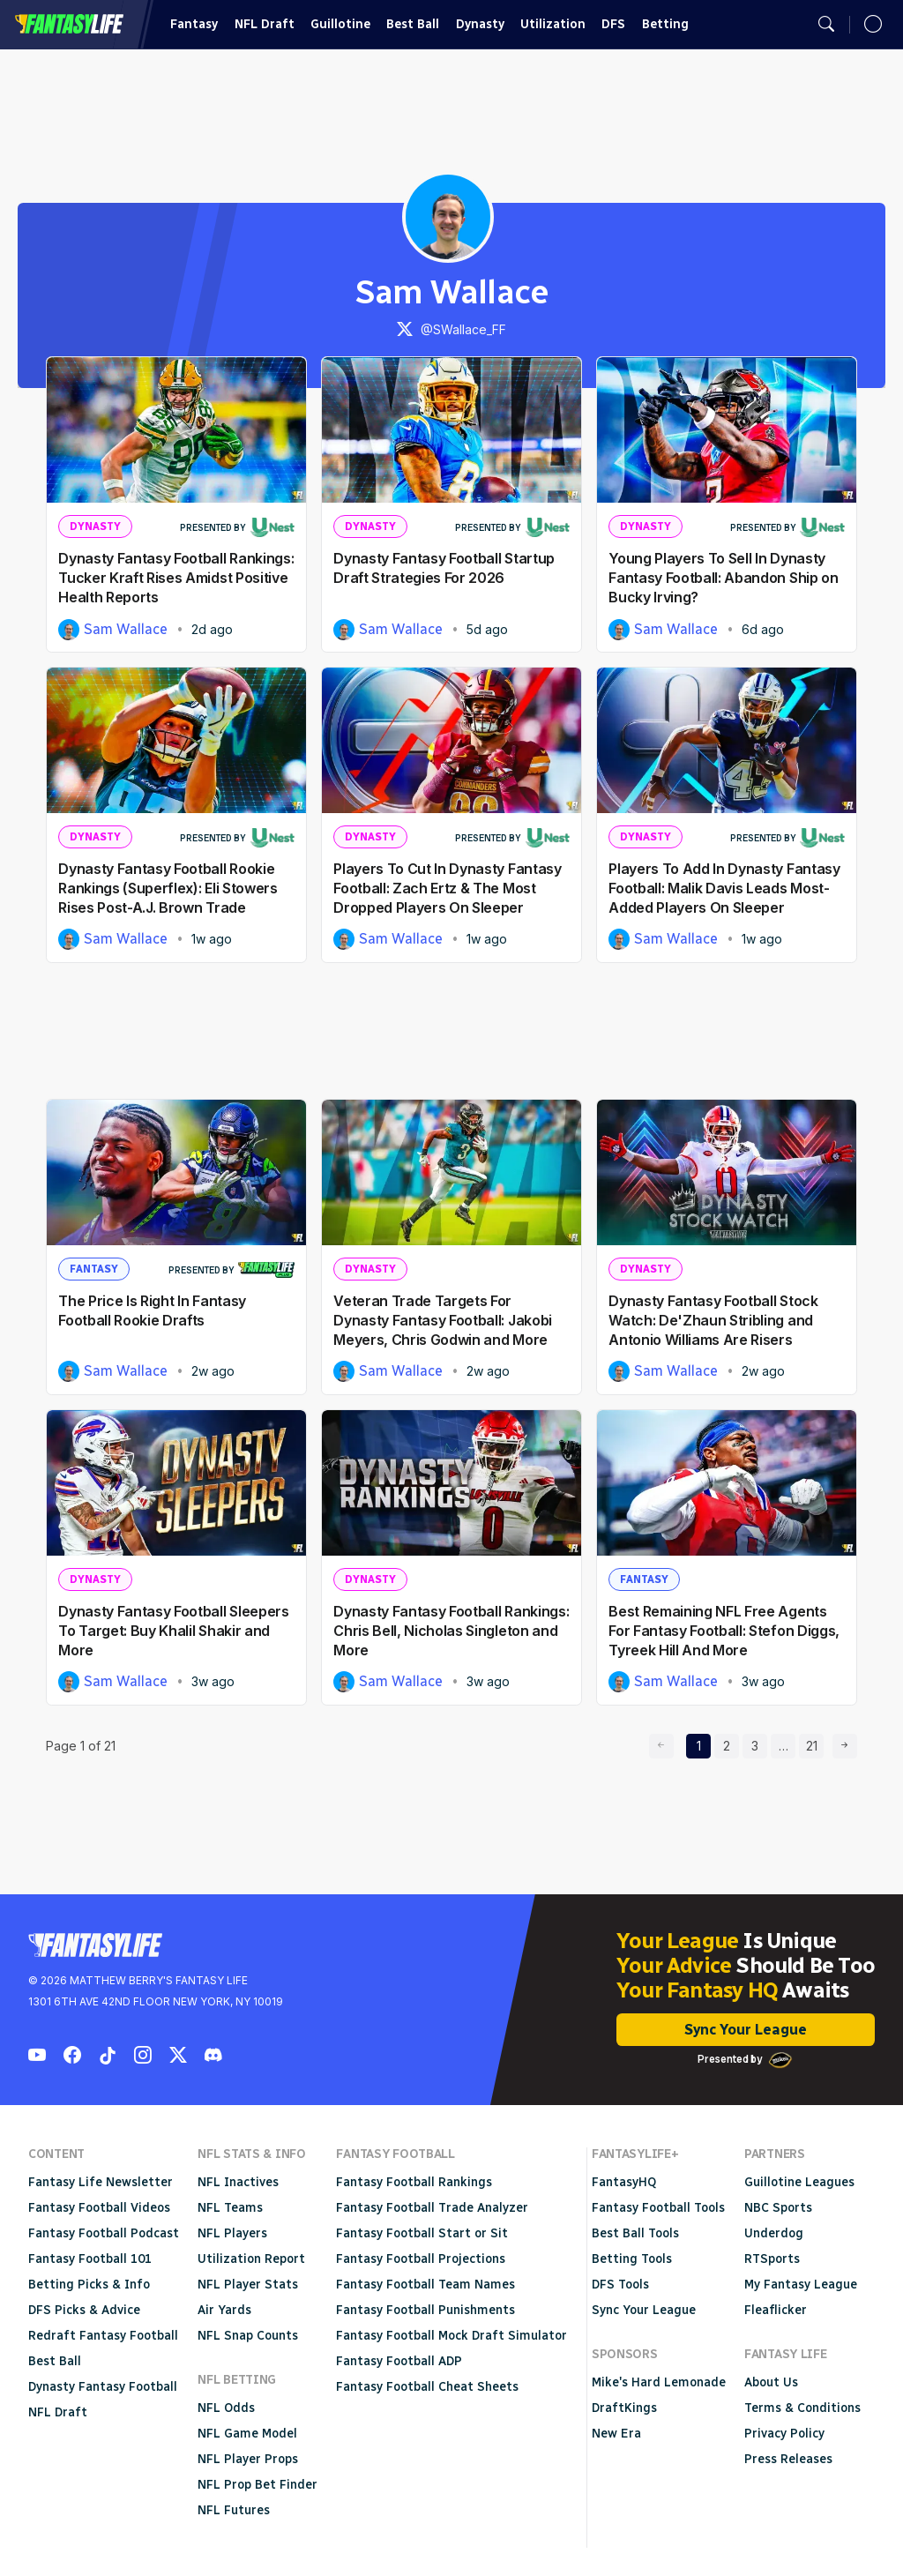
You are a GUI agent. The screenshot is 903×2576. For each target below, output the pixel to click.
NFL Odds (226, 2408)
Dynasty (480, 24)
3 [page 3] (758, 1743)
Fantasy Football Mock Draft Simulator (451, 2335)
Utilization (553, 24)
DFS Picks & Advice (84, 2310)
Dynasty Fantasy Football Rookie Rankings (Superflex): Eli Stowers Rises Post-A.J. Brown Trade (167, 888)
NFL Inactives (238, 2182)
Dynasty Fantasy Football (102, 2386)
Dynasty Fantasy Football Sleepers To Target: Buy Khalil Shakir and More (173, 1630)
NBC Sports (778, 2207)
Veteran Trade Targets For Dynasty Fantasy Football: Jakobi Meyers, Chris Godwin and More (442, 1320)
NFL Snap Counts (248, 2335)
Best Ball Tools (635, 2233)
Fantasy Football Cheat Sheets (427, 2386)
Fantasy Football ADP (399, 2361)
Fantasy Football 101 (90, 2258)
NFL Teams (230, 2207)
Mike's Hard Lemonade (659, 2382)
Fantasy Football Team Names (425, 2284)
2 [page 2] (730, 1743)
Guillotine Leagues (799, 2182)
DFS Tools (620, 2284)
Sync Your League (745, 2029)
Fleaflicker (775, 2310)
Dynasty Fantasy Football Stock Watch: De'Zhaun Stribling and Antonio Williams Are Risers (712, 1320)
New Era (616, 2433)
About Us (771, 2382)
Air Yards (224, 2310)
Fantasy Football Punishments (425, 2310)
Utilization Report (251, 2258)
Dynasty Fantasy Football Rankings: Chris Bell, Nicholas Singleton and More (451, 1630)
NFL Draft (265, 24)
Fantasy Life (68, 24)
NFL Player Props (248, 2459)
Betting (665, 24)
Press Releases (788, 2459)
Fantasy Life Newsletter (100, 2182)
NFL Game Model (247, 2433)
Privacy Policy (784, 2433)
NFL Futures (234, 2510)
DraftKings (624, 2408)
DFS (613, 24)
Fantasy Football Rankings (414, 2182)
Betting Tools (632, 2258)
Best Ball (412, 24)
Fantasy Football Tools (658, 2207)
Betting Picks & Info (89, 2284)
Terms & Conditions (802, 2408)
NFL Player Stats (248, 2284)
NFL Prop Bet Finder (257, 2484)
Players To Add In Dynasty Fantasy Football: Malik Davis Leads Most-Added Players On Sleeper (724, 888)
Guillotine (340, 24)
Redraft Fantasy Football (103, 2335)
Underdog (773, 2233)
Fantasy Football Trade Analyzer (432, 2207)
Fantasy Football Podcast (103, 2233)
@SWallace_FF (451, 329)
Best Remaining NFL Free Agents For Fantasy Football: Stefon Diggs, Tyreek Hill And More (724, 1630)
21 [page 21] (815, 1743)
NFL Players (232, 2233)
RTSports (772, 2258)
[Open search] (826, 24)
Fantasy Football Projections (420, 2258)
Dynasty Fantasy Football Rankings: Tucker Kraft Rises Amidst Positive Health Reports (176, 577)
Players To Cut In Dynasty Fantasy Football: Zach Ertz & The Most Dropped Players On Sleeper (447, 888)
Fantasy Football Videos (99, 2207)
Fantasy (194, 24)
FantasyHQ (624, 2182)
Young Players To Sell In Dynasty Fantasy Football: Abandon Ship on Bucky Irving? (723, 577)
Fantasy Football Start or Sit (422, 2233)
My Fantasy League (800, 2284)
